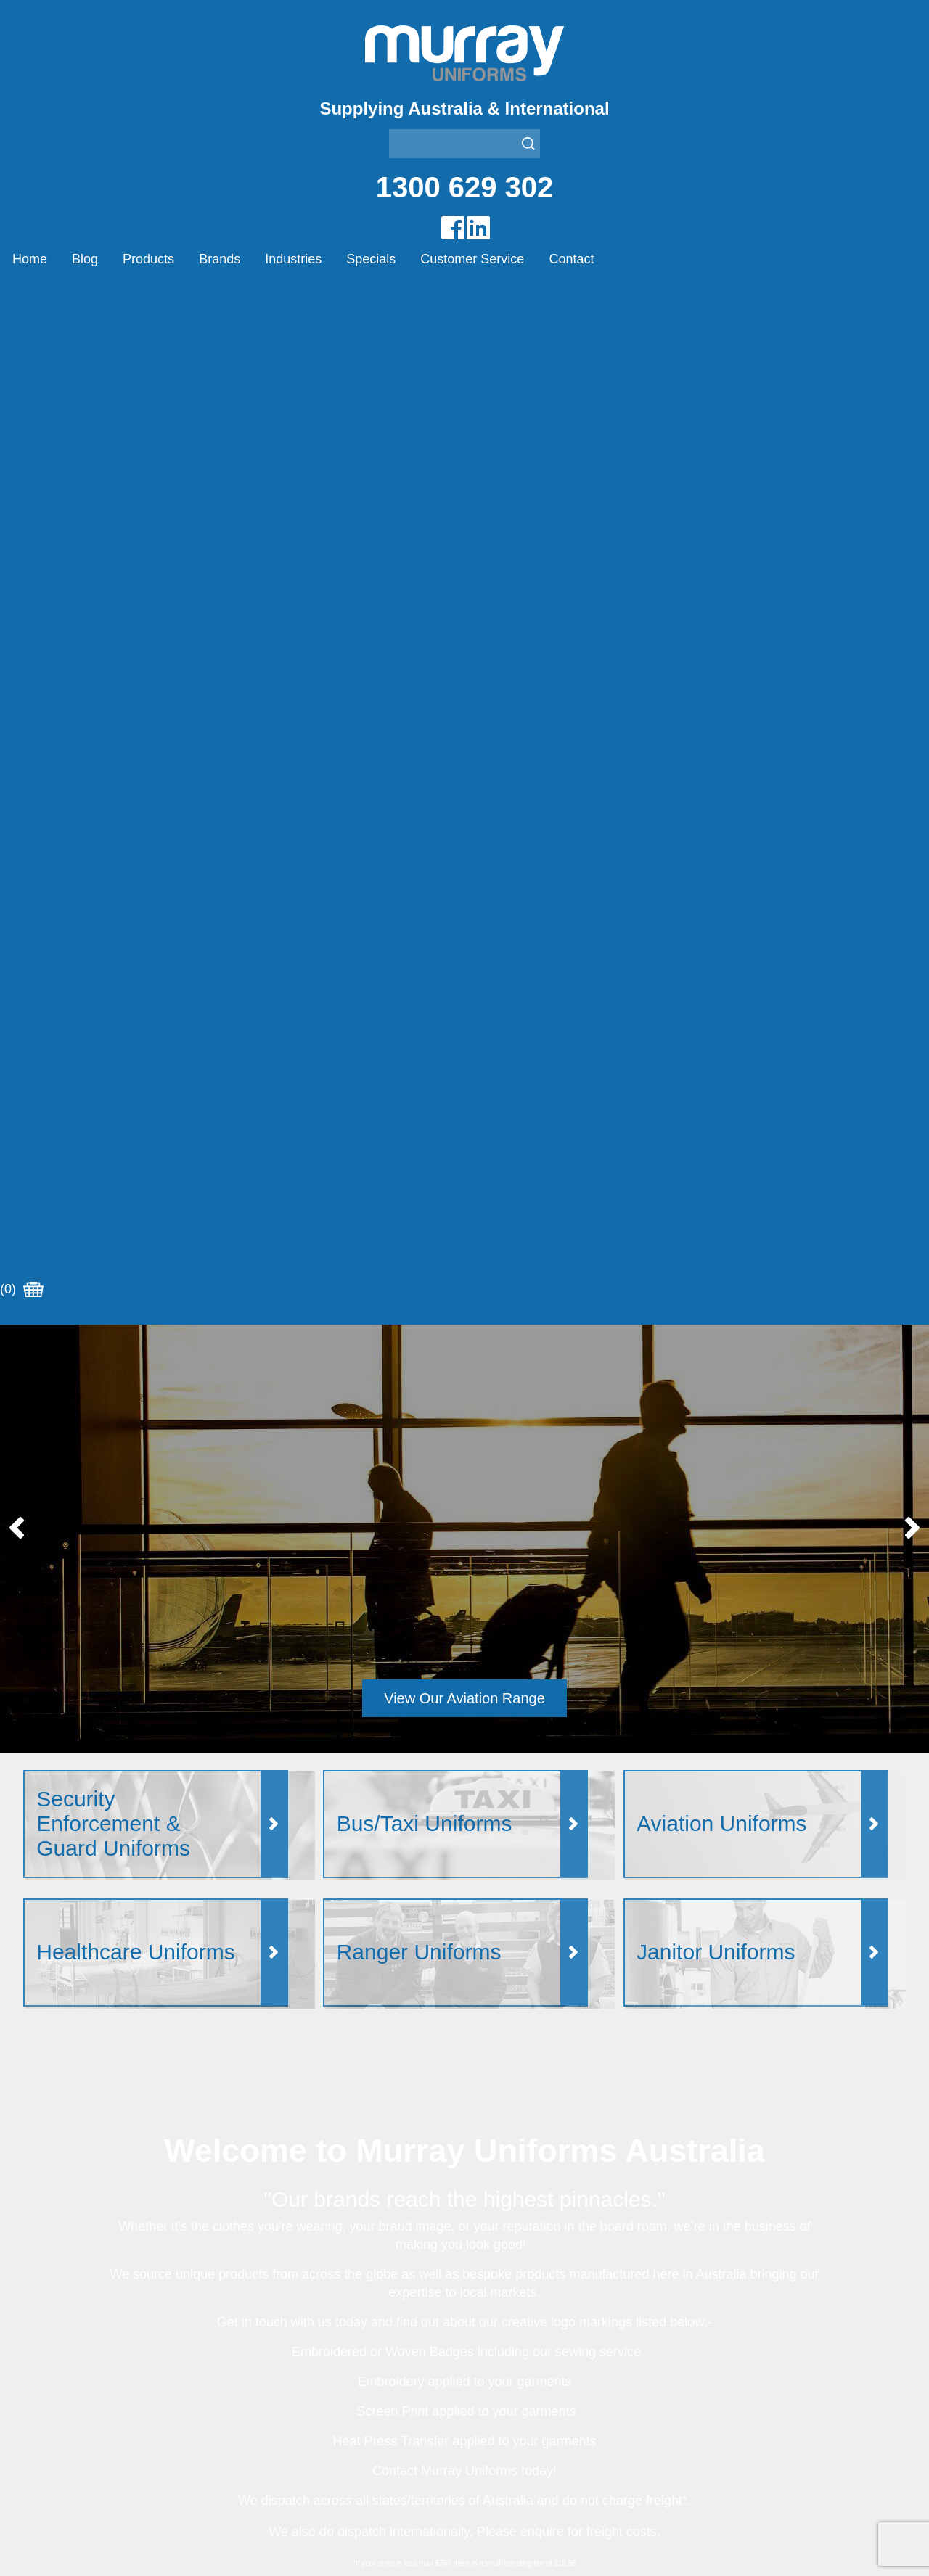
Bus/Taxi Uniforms (511, 2328)
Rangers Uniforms (511, 2383)
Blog (85, 259)
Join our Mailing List (464, 2025)
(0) (22, 297)
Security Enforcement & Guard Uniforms (567, 2401)
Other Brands (278, 2364)
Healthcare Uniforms (517, 2346)
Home (29, 259)
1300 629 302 (465, 187)
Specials (371, 259)
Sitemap (294, 2548)
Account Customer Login (86, 2437)
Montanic (267, 2346)
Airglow (263, 2310)
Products (148, 259)
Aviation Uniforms (509, 2310)
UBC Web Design (393, 2548)
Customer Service (472, 259)
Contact (571, 259)
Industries (293, 259)
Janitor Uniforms (506, 2364)
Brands (219, 259)
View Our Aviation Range (464, 705)
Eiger (257, 2328)
